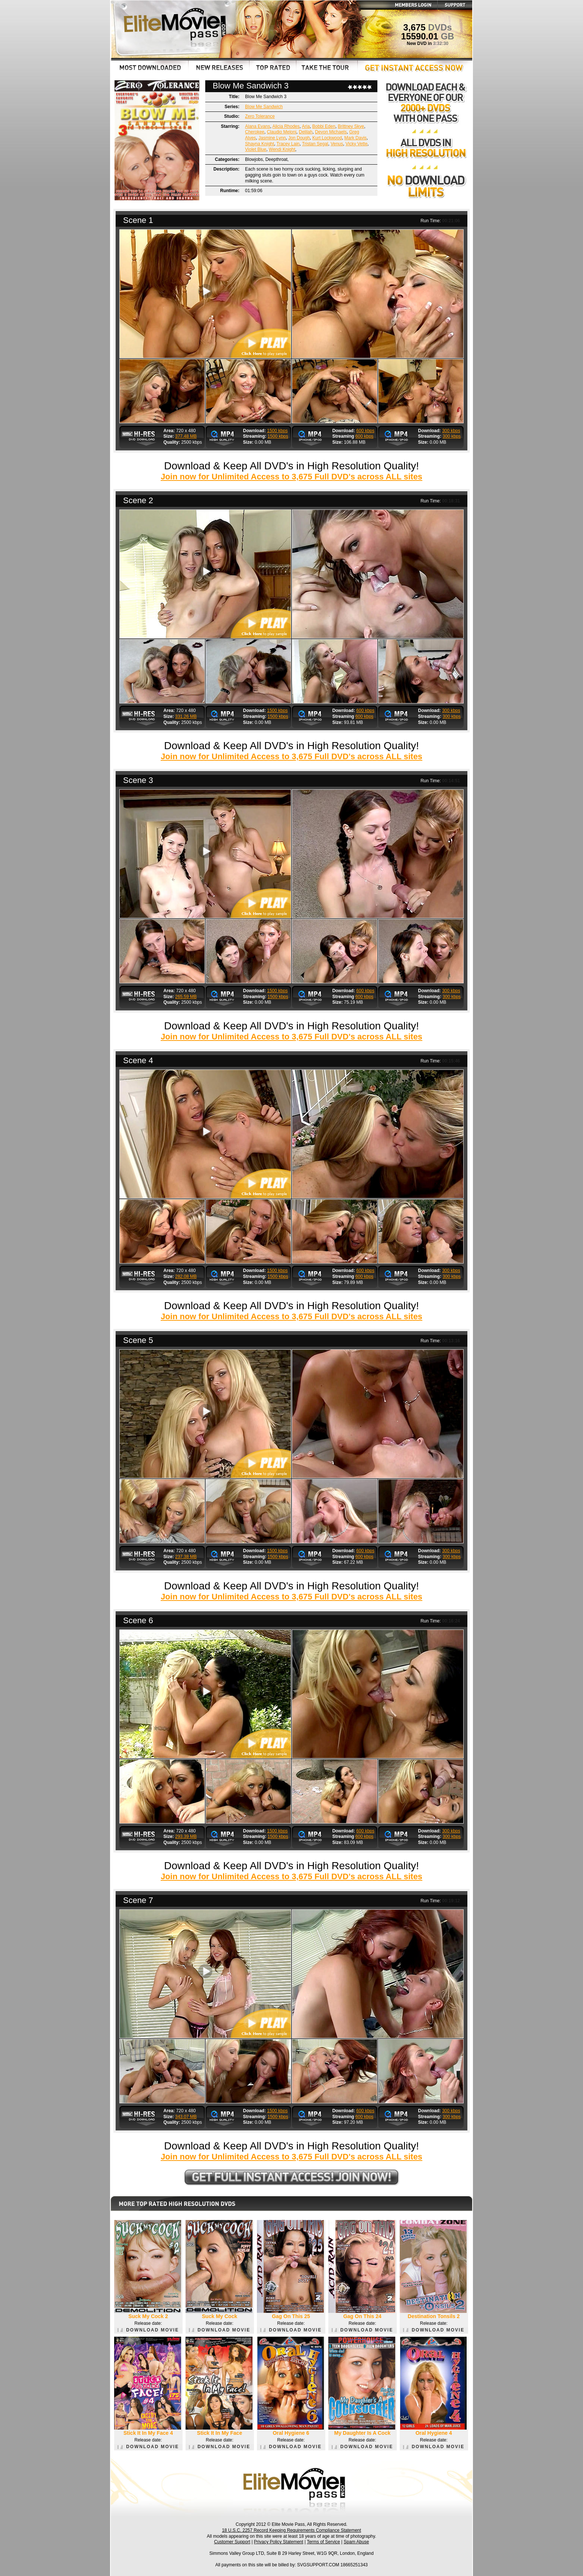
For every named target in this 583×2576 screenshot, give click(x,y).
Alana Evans (257, 126)
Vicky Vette (356, 143)
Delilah (306, 132)
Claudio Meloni (281, 132)
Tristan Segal (315, 143)
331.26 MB (186, 716)
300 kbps (451, 430)
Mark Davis (355, 137)
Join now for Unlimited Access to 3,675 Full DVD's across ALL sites (291, 476)
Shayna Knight (259, 143)
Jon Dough (299, 137)
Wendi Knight (282, 149)
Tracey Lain (288, 143)
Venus (337, 143)
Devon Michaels (331, 132)
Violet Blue (255, 149)
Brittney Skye (351, 126)
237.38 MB (186, 1556)
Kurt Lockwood (327, 137)
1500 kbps (277, 430)
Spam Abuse (356, 2541)
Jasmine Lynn (272, 137)
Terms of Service (323, 2541)
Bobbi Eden (323, 126)
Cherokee (254, 132)
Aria (306, 126)
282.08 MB (186, 1276)
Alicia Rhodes (285, 126)
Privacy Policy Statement (278, 2541)
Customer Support (232, 2541)
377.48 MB (186, 436)
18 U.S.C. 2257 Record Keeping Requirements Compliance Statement (291, 2530)
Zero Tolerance (260, 116)
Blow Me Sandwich (264, 106)
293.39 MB (186, 1836)
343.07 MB (186, 2116)
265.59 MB (186, 996)
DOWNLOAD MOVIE (148, 2330)
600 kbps (365, 430)
